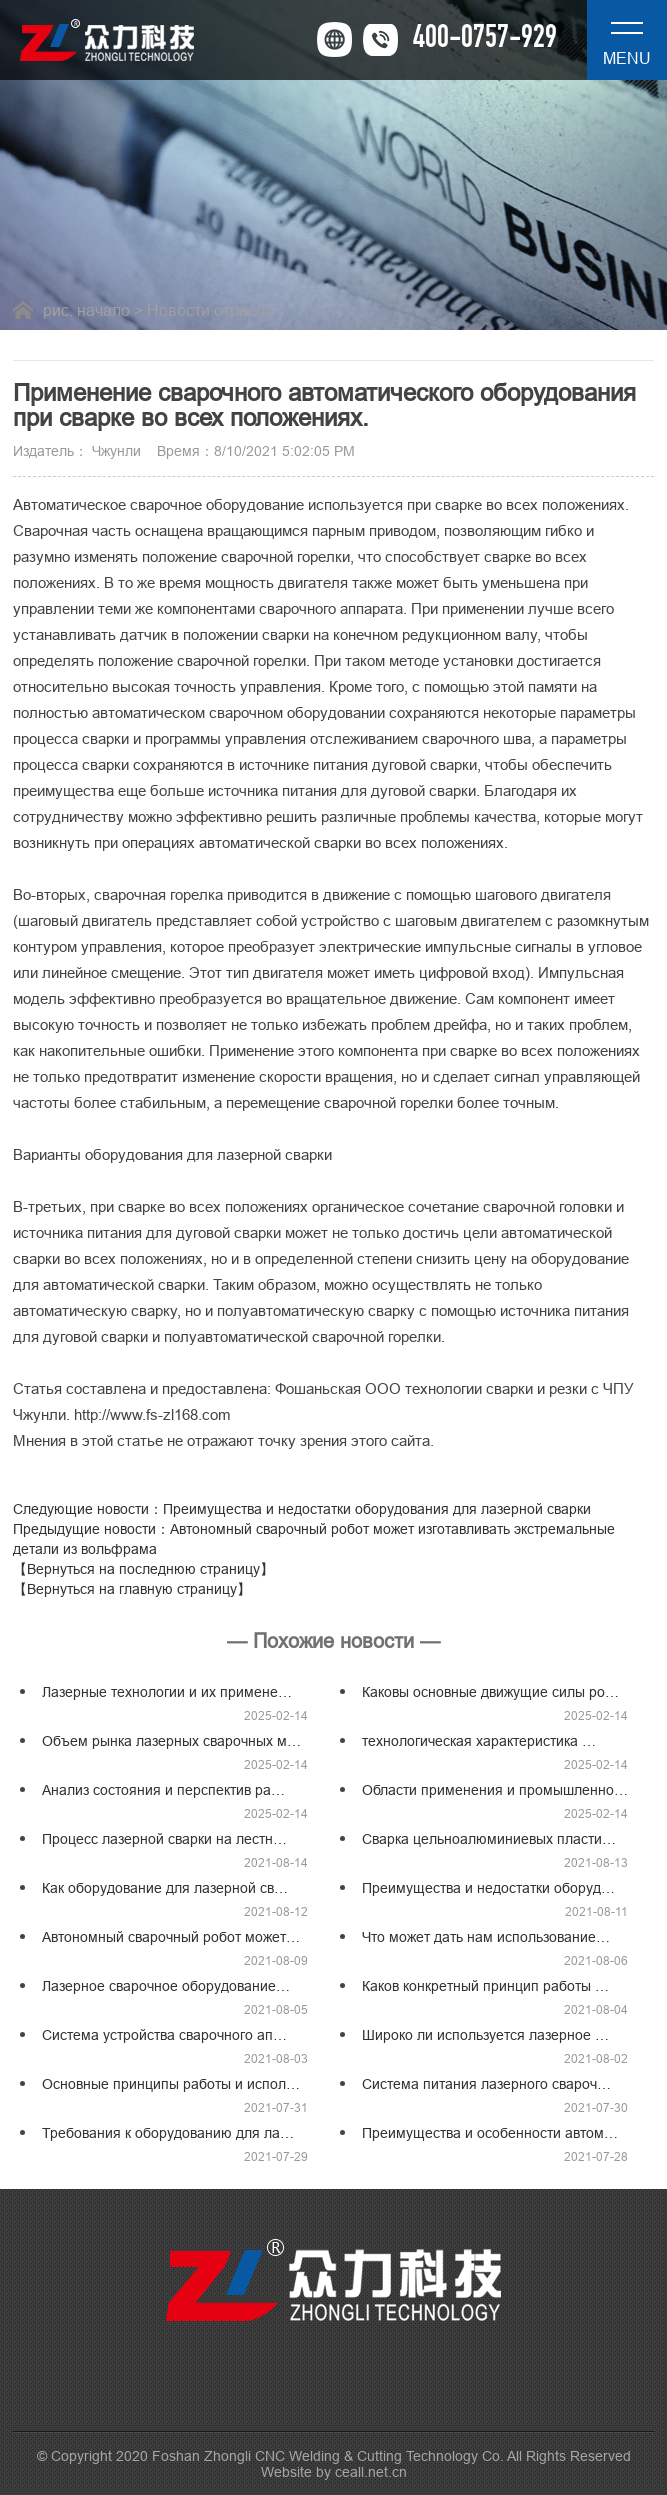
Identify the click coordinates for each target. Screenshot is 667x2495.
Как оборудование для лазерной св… (165, 1888)
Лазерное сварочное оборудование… (166, 1986)
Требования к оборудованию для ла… (168, 2133)
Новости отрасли (210, 310)
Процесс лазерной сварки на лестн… (164, 1839)
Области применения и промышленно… (495, 1790)
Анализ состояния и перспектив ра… (163, 1790)
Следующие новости (302, 1509)
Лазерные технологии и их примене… (167, 1692)
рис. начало (86, 310)
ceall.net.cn (371, 2472)
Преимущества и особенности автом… (490, 2133)
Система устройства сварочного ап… (164, 2035)
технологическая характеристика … (479, 1741)
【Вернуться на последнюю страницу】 (143, 1569)
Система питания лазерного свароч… (486, 2084)
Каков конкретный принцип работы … (485, 1986)
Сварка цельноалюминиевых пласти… (489, 1839)
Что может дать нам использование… (486, 1937)
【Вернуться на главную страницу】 (132, 1589)
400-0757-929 (485, 40)
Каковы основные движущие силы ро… (490, 1692)
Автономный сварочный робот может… (171, 1937)
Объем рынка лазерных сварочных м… (171, 1741)
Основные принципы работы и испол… (171, 2084)
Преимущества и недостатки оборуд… (488, 1888)
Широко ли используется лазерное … (485, 2035)
